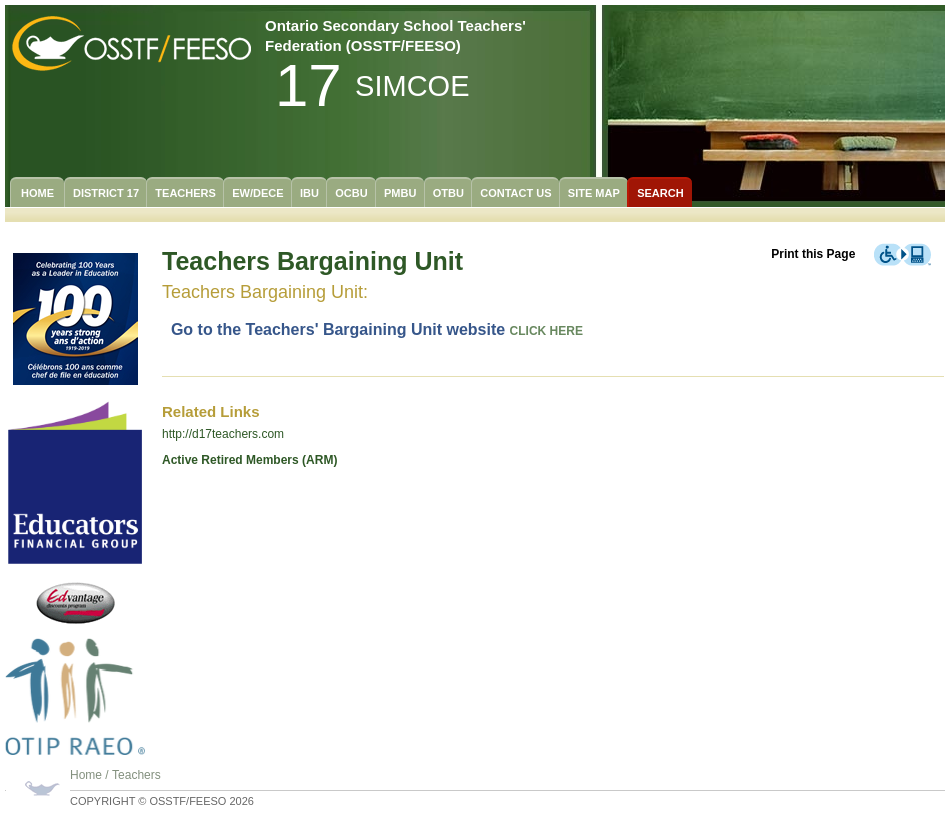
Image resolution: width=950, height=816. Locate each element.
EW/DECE (257, 193)
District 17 (106, 193)
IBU (309, 193)
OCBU (351, 193)
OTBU (448, 193)
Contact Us (515, 193)
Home (37, 193)
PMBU (400, 193)
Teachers (185, 193)
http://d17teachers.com (223, 434)
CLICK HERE (546, 331)
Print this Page (813, 254)
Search (660, 193)
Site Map (594, 193)
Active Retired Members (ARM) (249, 460)
